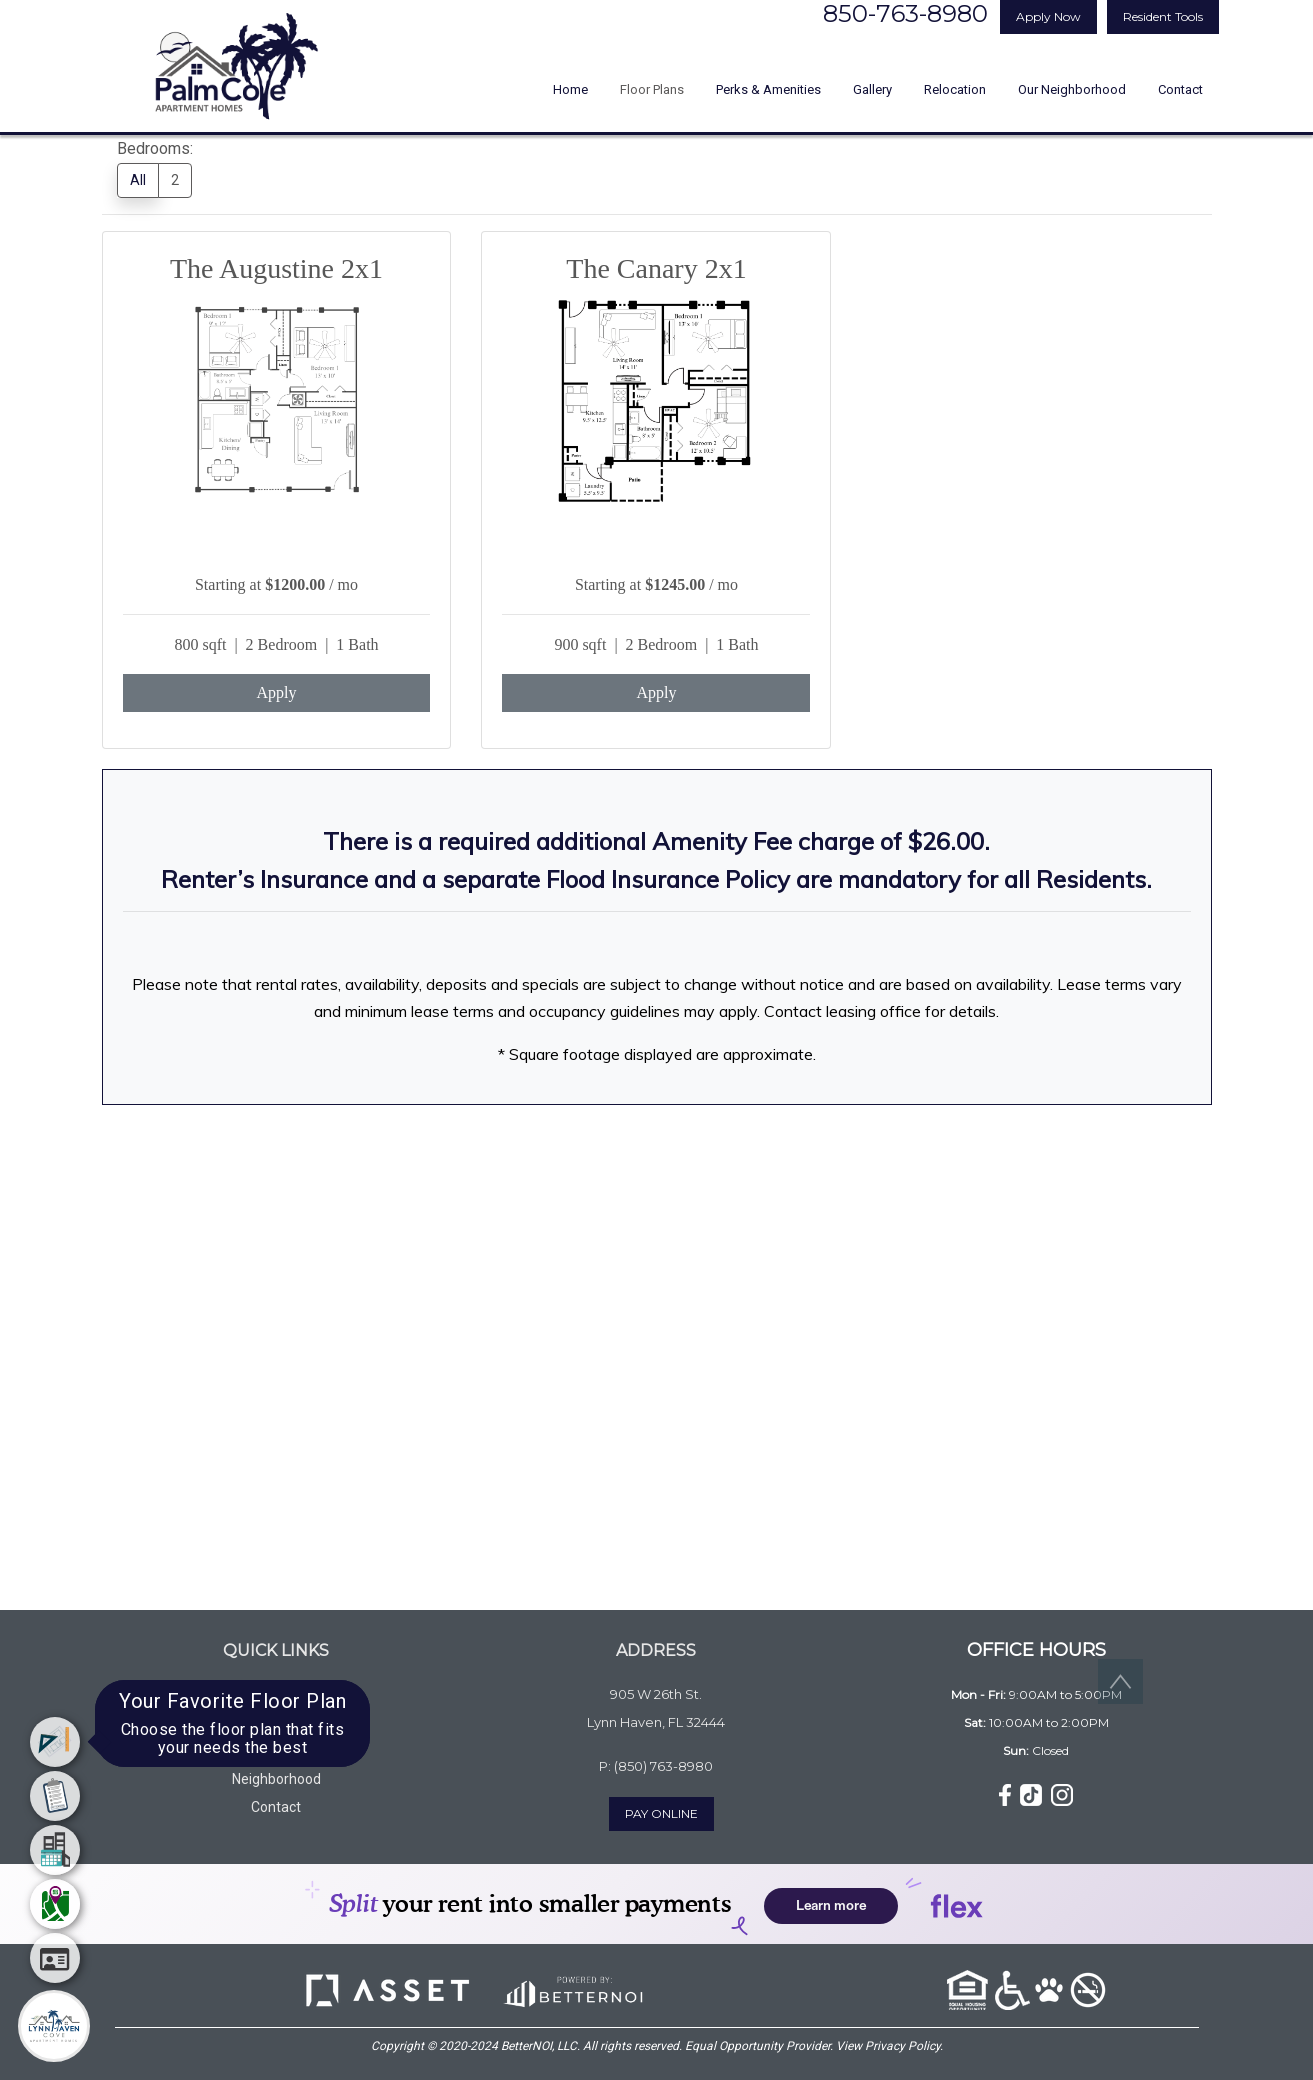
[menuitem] (55, 1742)
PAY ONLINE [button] (661, 1813)
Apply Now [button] (1048, 16)
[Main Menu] (54, 2026)
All (138, 180)
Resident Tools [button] (1163, 16)
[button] (1007, 1794)
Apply (276, 692)
